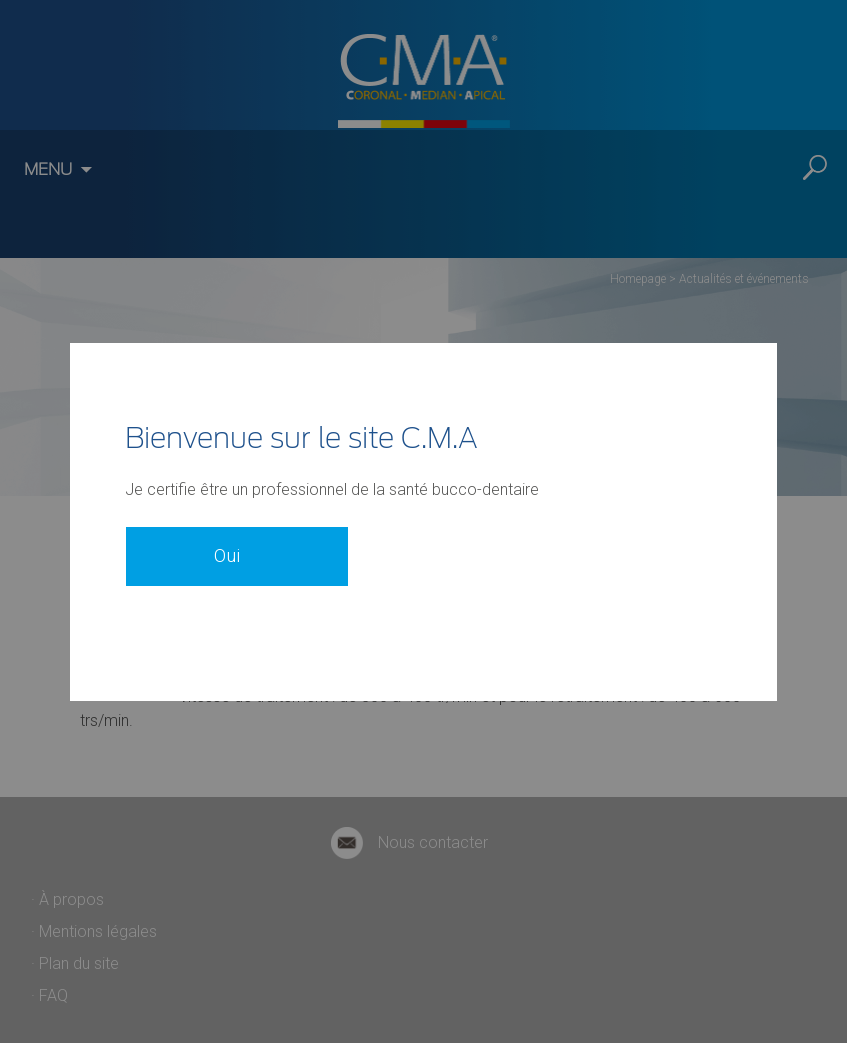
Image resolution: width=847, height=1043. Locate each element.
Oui (227, 543)
